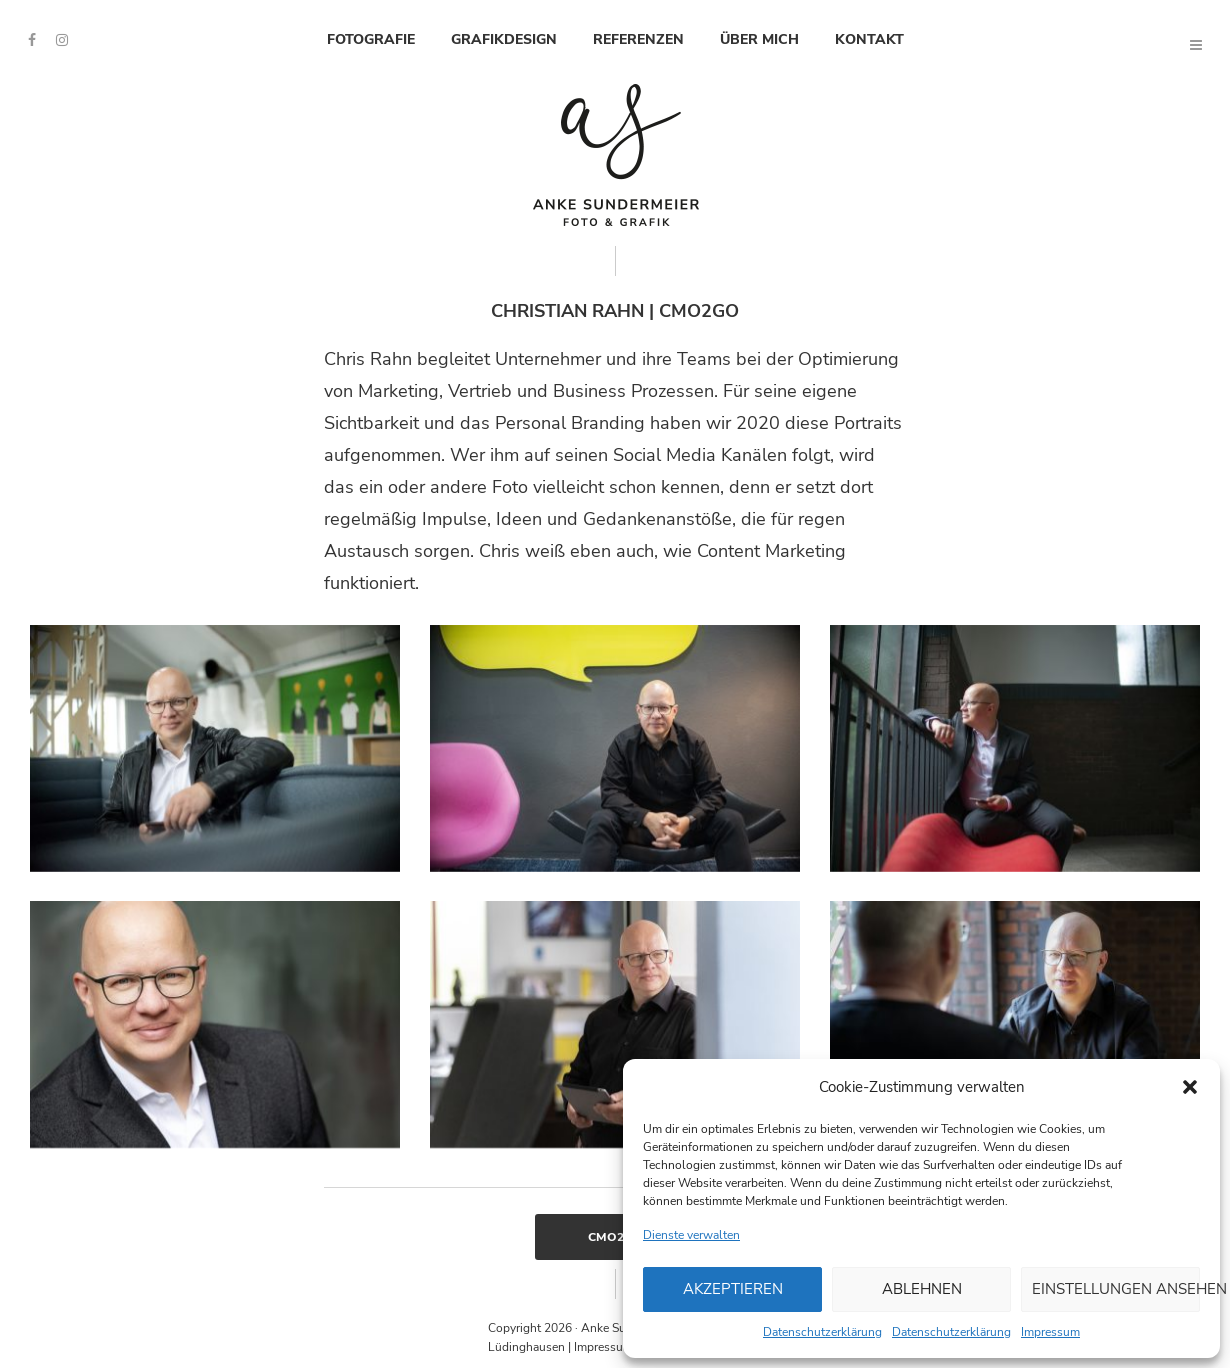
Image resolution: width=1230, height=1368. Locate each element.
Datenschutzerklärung (822, 1332)
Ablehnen (922, 1289)
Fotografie (371, 39)
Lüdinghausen (526, 1347)
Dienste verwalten (691, 1235)
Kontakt (869, 39)
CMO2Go (615, 1237)
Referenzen (638, 39)
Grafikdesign (504, 39)
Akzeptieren (733, 1289)
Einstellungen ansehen (1116, 1289)
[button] (1190, 1087)
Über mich (759, 39)
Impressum (1050, 1332)
